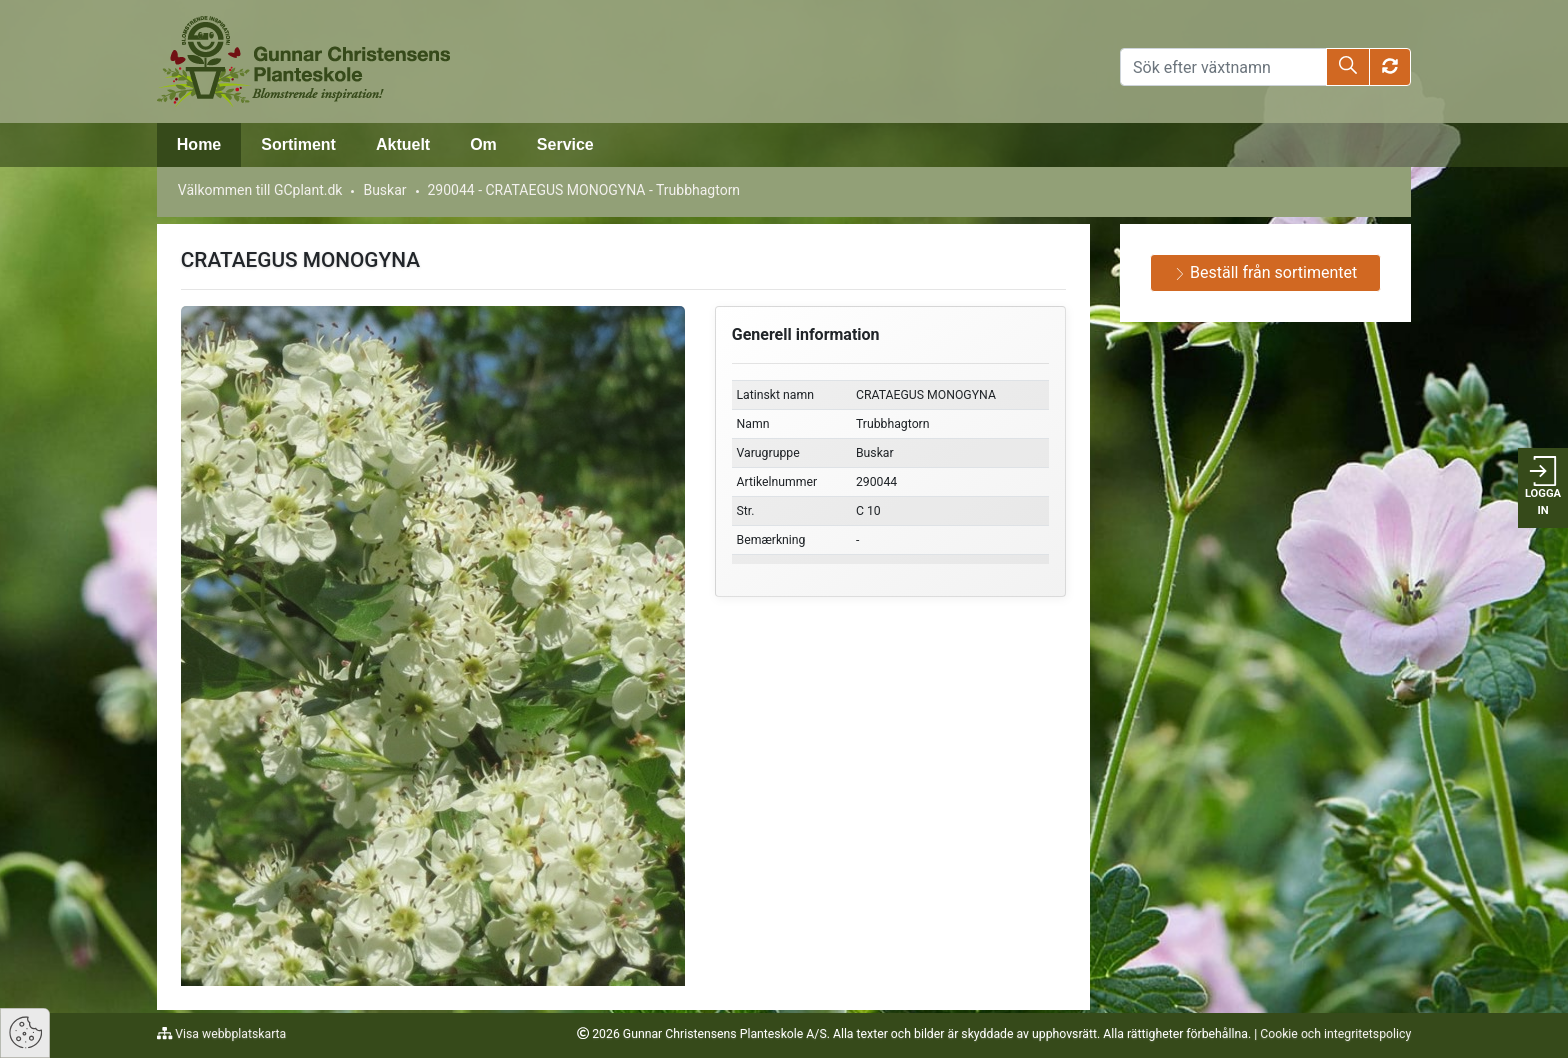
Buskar (384, 190)
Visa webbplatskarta (229, 1034)
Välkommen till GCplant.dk (260, 190)
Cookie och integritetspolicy (1335, 1034)
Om (483, 144)
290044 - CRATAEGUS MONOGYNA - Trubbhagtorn (583, 190)
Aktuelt (403, 144)
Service (565, 144)
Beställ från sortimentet (1265, 272)
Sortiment (298, 144)
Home (199, 144)
